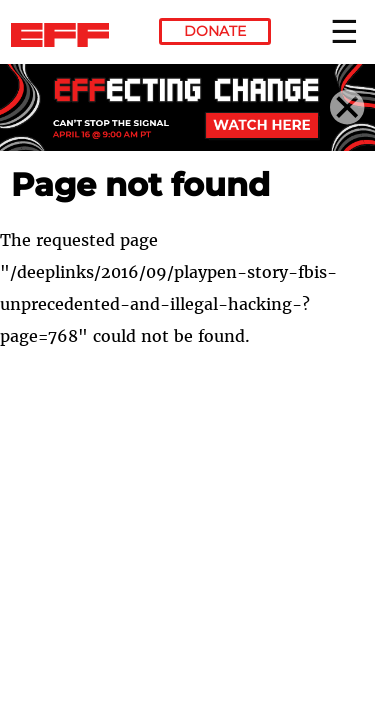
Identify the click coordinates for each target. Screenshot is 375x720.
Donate (215, 31)
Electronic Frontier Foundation (65, 35)
